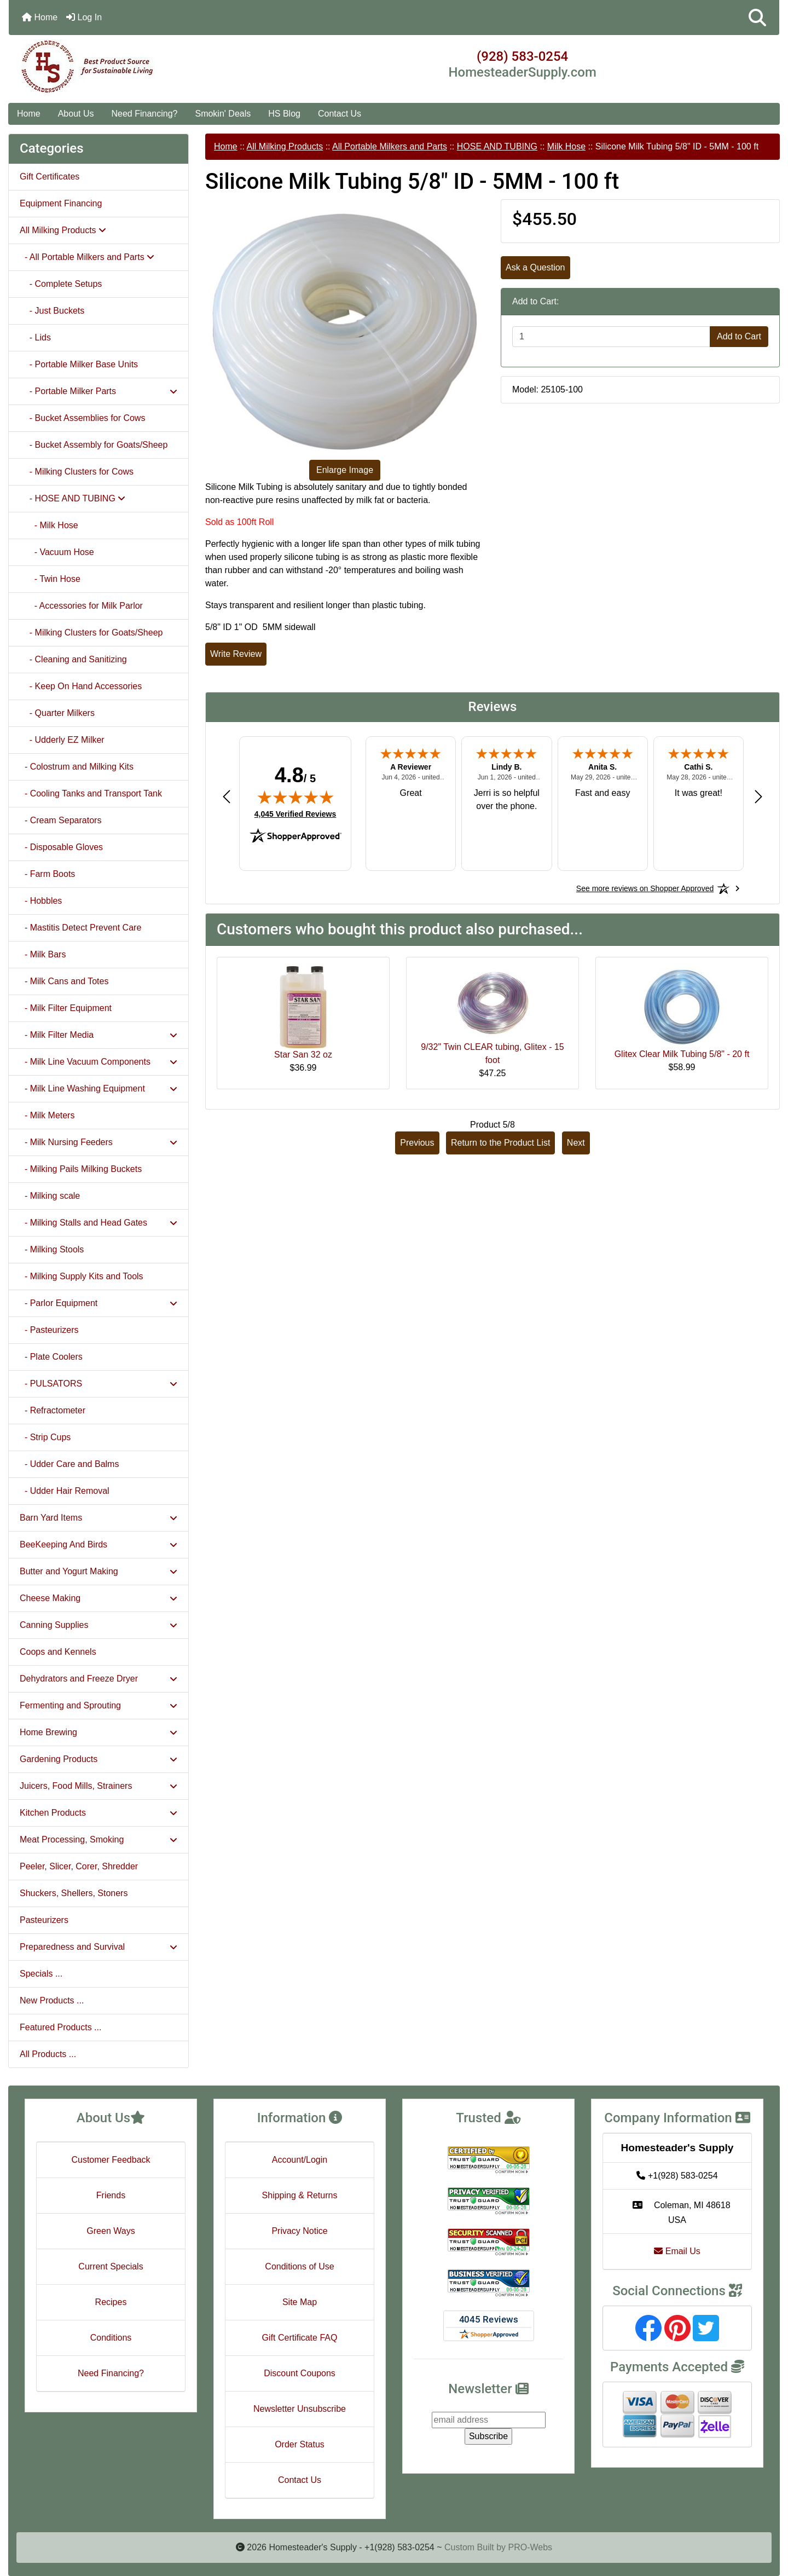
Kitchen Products (98, 1812)
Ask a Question (535, 267)
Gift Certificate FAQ (300, 2337)
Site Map (299, 2302)
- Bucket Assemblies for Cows (82, 418)
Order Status (300, 2444)
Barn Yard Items (98, 1517)
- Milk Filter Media (98, 1034)
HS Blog (284, 113)
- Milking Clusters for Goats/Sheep (91, 632)
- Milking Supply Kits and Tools (81, 1276)
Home (39, 17)
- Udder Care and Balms (69, 1464)
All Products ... (48, 2054)
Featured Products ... (60, 2027)
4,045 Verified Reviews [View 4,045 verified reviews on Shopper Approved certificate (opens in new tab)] (295, 813)
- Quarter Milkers (57, 713)
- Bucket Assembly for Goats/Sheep (93, 444)
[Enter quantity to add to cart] (611, 336)
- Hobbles (41, 900)
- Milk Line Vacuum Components (98, 1061)
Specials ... (41, 1973)
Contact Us (339, 113)
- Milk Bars (43, 954)
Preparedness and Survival (98, 1946)
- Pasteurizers (49, 1330)
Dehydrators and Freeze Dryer (98, 1678)
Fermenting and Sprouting (98, 1705)
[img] (295, 797)
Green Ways (110, 2231)
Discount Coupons (299, 2373)
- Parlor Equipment (98, 1303)
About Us (76, 113)
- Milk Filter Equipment (66, 1008)
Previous (417, 1142)
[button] (757, 17)
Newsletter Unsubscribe (299, 2408)
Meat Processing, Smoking (98, 1839)
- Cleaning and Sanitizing (73, 659)
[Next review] (758, 796)
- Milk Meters (47, 1115)
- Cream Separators (60, 820)
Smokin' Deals (223, 113)
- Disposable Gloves (61, 847)
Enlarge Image (344, 470)
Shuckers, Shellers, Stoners (74, 1893)
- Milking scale (50, 1195)
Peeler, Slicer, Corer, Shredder (79, 1866)
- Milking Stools (52, 1249)
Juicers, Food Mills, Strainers (98, 1786)
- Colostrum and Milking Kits (77, 766)
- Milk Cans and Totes (64, 981)
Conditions (111, 2337)
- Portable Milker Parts (98, 391)
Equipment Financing (61, 203)
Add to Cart (739, 336)
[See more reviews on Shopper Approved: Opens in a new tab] (645, 888)
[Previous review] (227, 796)
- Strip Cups (45, 1437)
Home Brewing (98, 1732)
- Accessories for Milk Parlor (81, 605)
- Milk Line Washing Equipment (98, 1088)
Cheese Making (98, 1598)
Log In (84, 17)
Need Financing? (145, 113)
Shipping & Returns (300, 2195)
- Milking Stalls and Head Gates (98, 1222)
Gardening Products (98, 1759)
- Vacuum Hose (57, 552)
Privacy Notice (299, 2231)
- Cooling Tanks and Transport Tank (91, 793)
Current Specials (110, 2266)
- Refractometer (52, 1410)
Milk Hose (566, 146)
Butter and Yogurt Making (98, 1571)
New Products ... (52, 2000)
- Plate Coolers (51, 1356)
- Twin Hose (50, 579)
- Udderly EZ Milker (62, 739)
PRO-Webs (530, 2547)
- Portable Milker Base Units (79, 364)
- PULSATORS (98, 1383)
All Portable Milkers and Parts (389, 146)
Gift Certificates (49, 176)
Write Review (236, 654)
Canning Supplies (98, 1625)
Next (576, 1142)
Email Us (677, 2251)
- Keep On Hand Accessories (81, 686)
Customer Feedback (110, 2159)
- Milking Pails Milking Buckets (81, 1169)
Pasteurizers (44, 1920)
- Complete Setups (61, 283)
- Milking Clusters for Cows (77, 471)
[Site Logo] (137, 66)
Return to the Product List (500, 1142)
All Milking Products (285, 146)
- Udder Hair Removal (64, 1490)
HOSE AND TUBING (497, 146)
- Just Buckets (52, 310)
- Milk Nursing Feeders (98, 1142)
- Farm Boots (47, 874)
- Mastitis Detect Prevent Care (80, 927)
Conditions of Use (299, 2266)
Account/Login (299, 2159)
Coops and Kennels (58, 1651)
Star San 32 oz (303, 1054)
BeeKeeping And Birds (98, 1544)
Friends (110, 2195)
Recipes (111, 2302)
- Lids (35, 337)
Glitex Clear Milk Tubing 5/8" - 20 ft (682, 1054)
